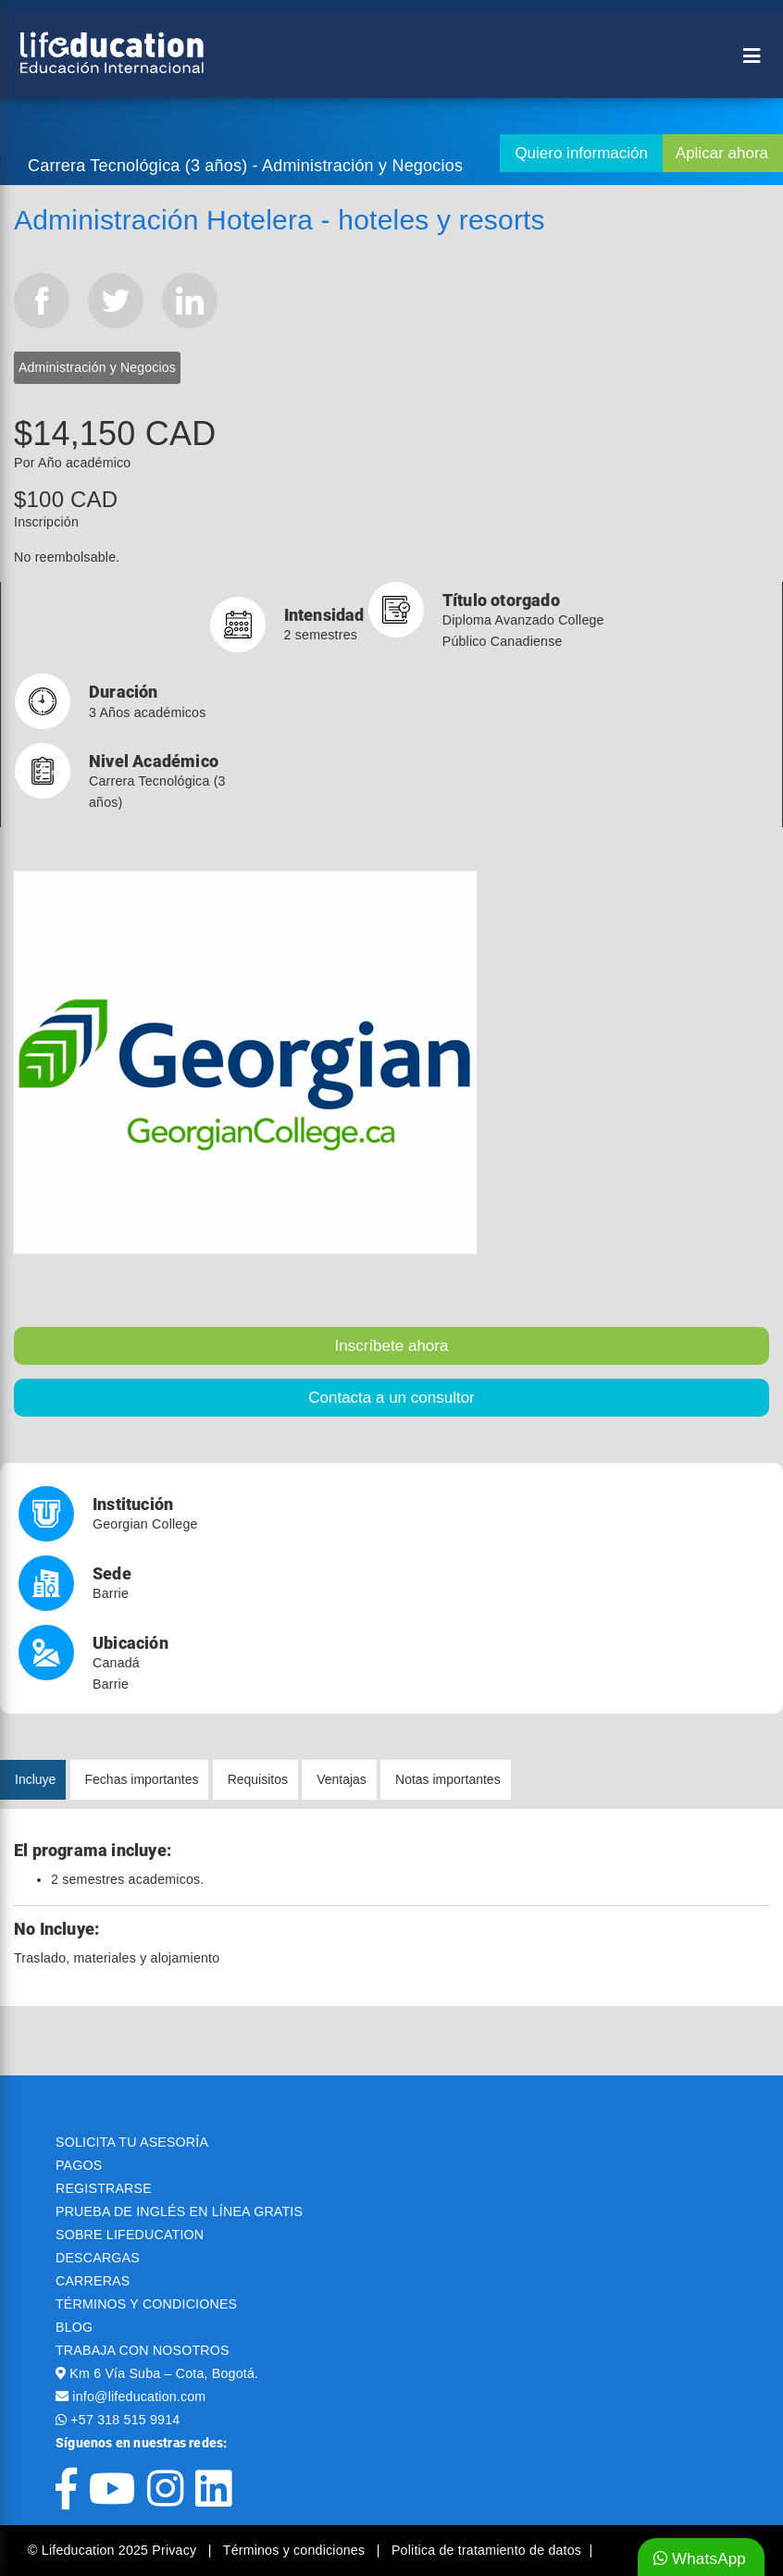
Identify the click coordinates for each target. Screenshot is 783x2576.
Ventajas (342, 1779)
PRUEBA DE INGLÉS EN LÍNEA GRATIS (179, 2211)
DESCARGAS (98, 2257)
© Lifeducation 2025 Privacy (114, 2550)
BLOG (74, 2327)
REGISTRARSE (104, 2188)
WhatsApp (699, 2559)
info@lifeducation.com (138, 2396)
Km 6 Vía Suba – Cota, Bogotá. (163, 2373)
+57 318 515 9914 (125, 2419)
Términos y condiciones (296, 2550)
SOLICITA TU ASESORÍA (132, 2142)
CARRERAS (93, 2280)
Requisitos (258, 1779)
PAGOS (79, 2165)
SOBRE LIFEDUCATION (130, 2234)
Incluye (35, 1779)
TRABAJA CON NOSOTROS (143, 2350)
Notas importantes (448, 1779)
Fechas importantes (142, 1779)
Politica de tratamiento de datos (486, 2550)
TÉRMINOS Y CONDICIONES (146, 2304)
